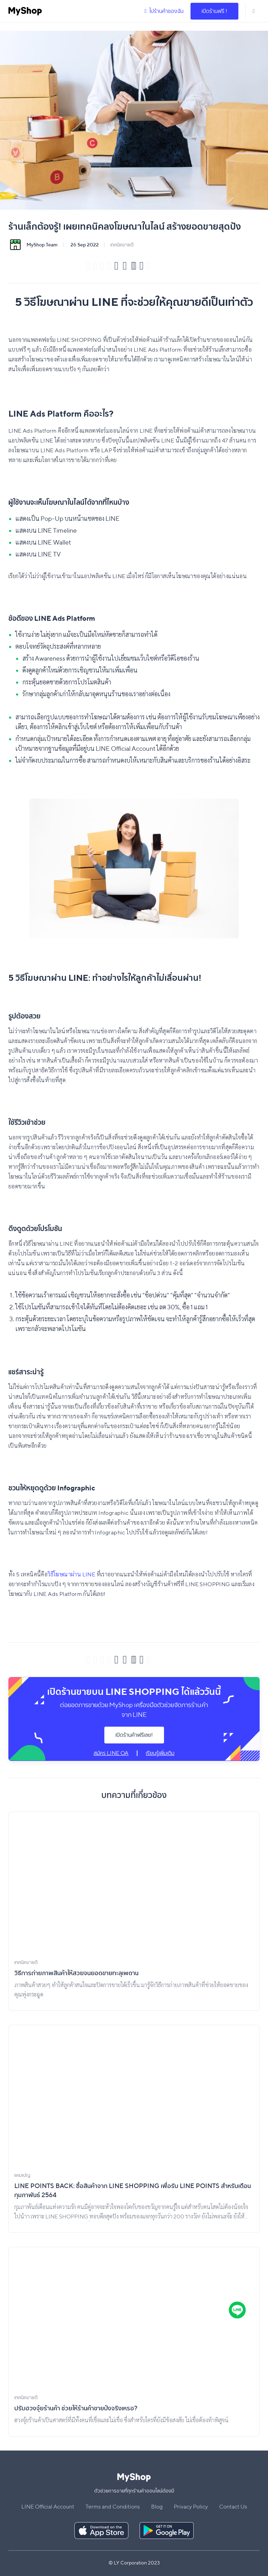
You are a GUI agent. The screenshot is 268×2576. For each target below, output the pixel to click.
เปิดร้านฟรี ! (214, 11)
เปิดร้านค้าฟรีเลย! (134, 1735)
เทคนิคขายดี (122, 244)
